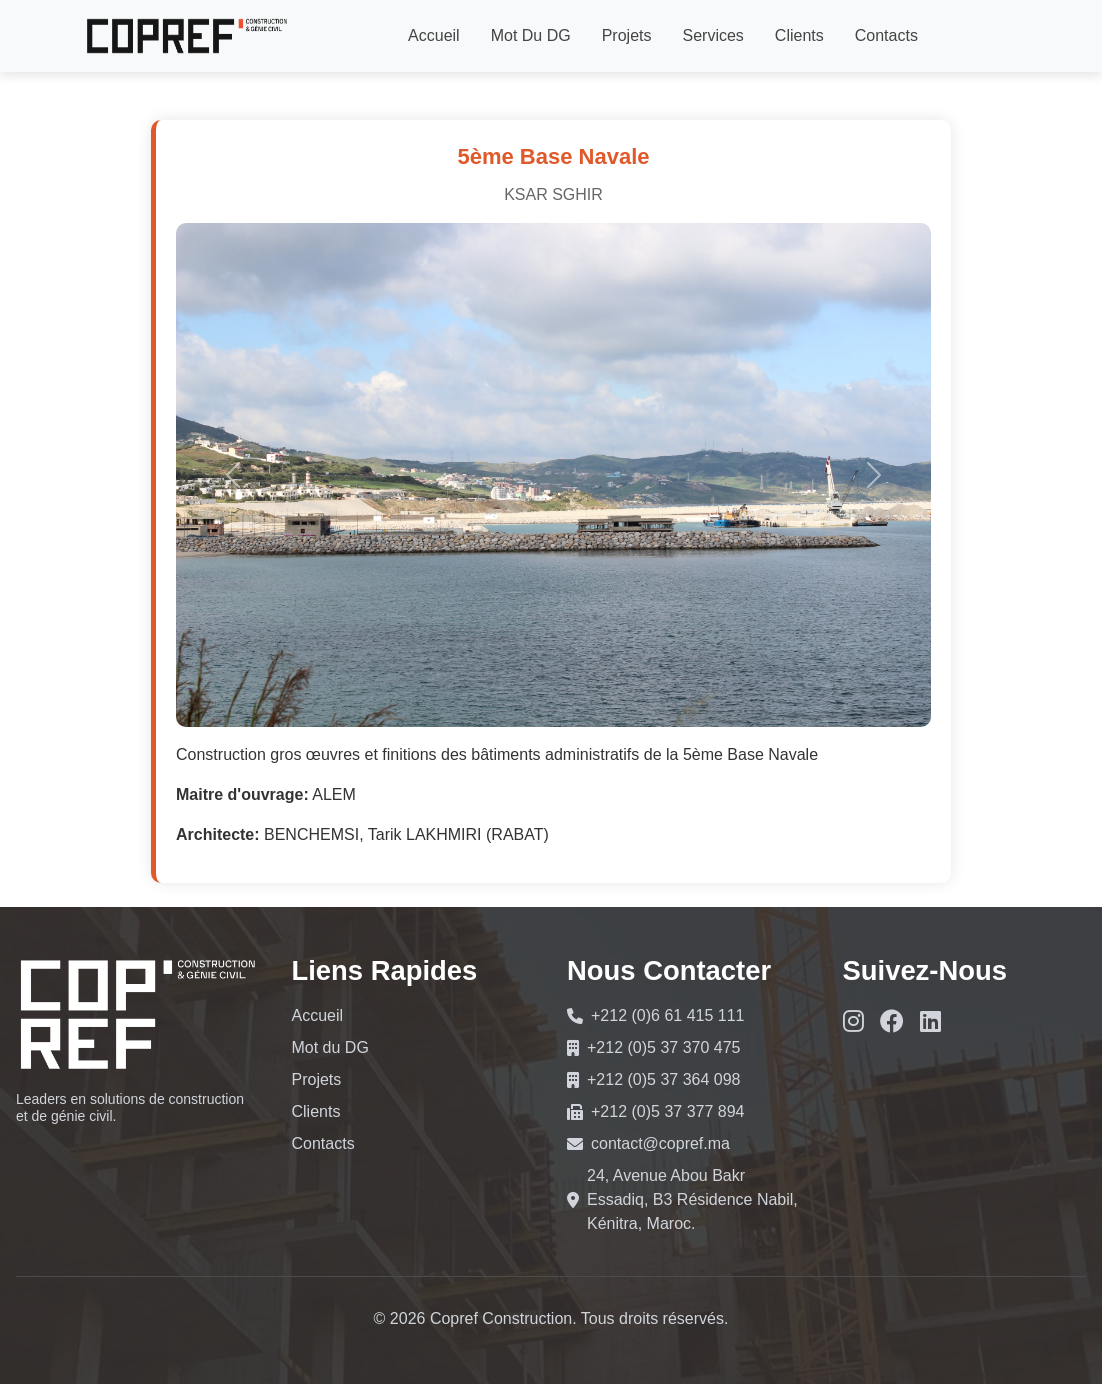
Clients (799, 35)
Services (712, 35)
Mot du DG (531, 35)
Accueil (434, 35)
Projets (627, 35)
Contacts (886, 35)
